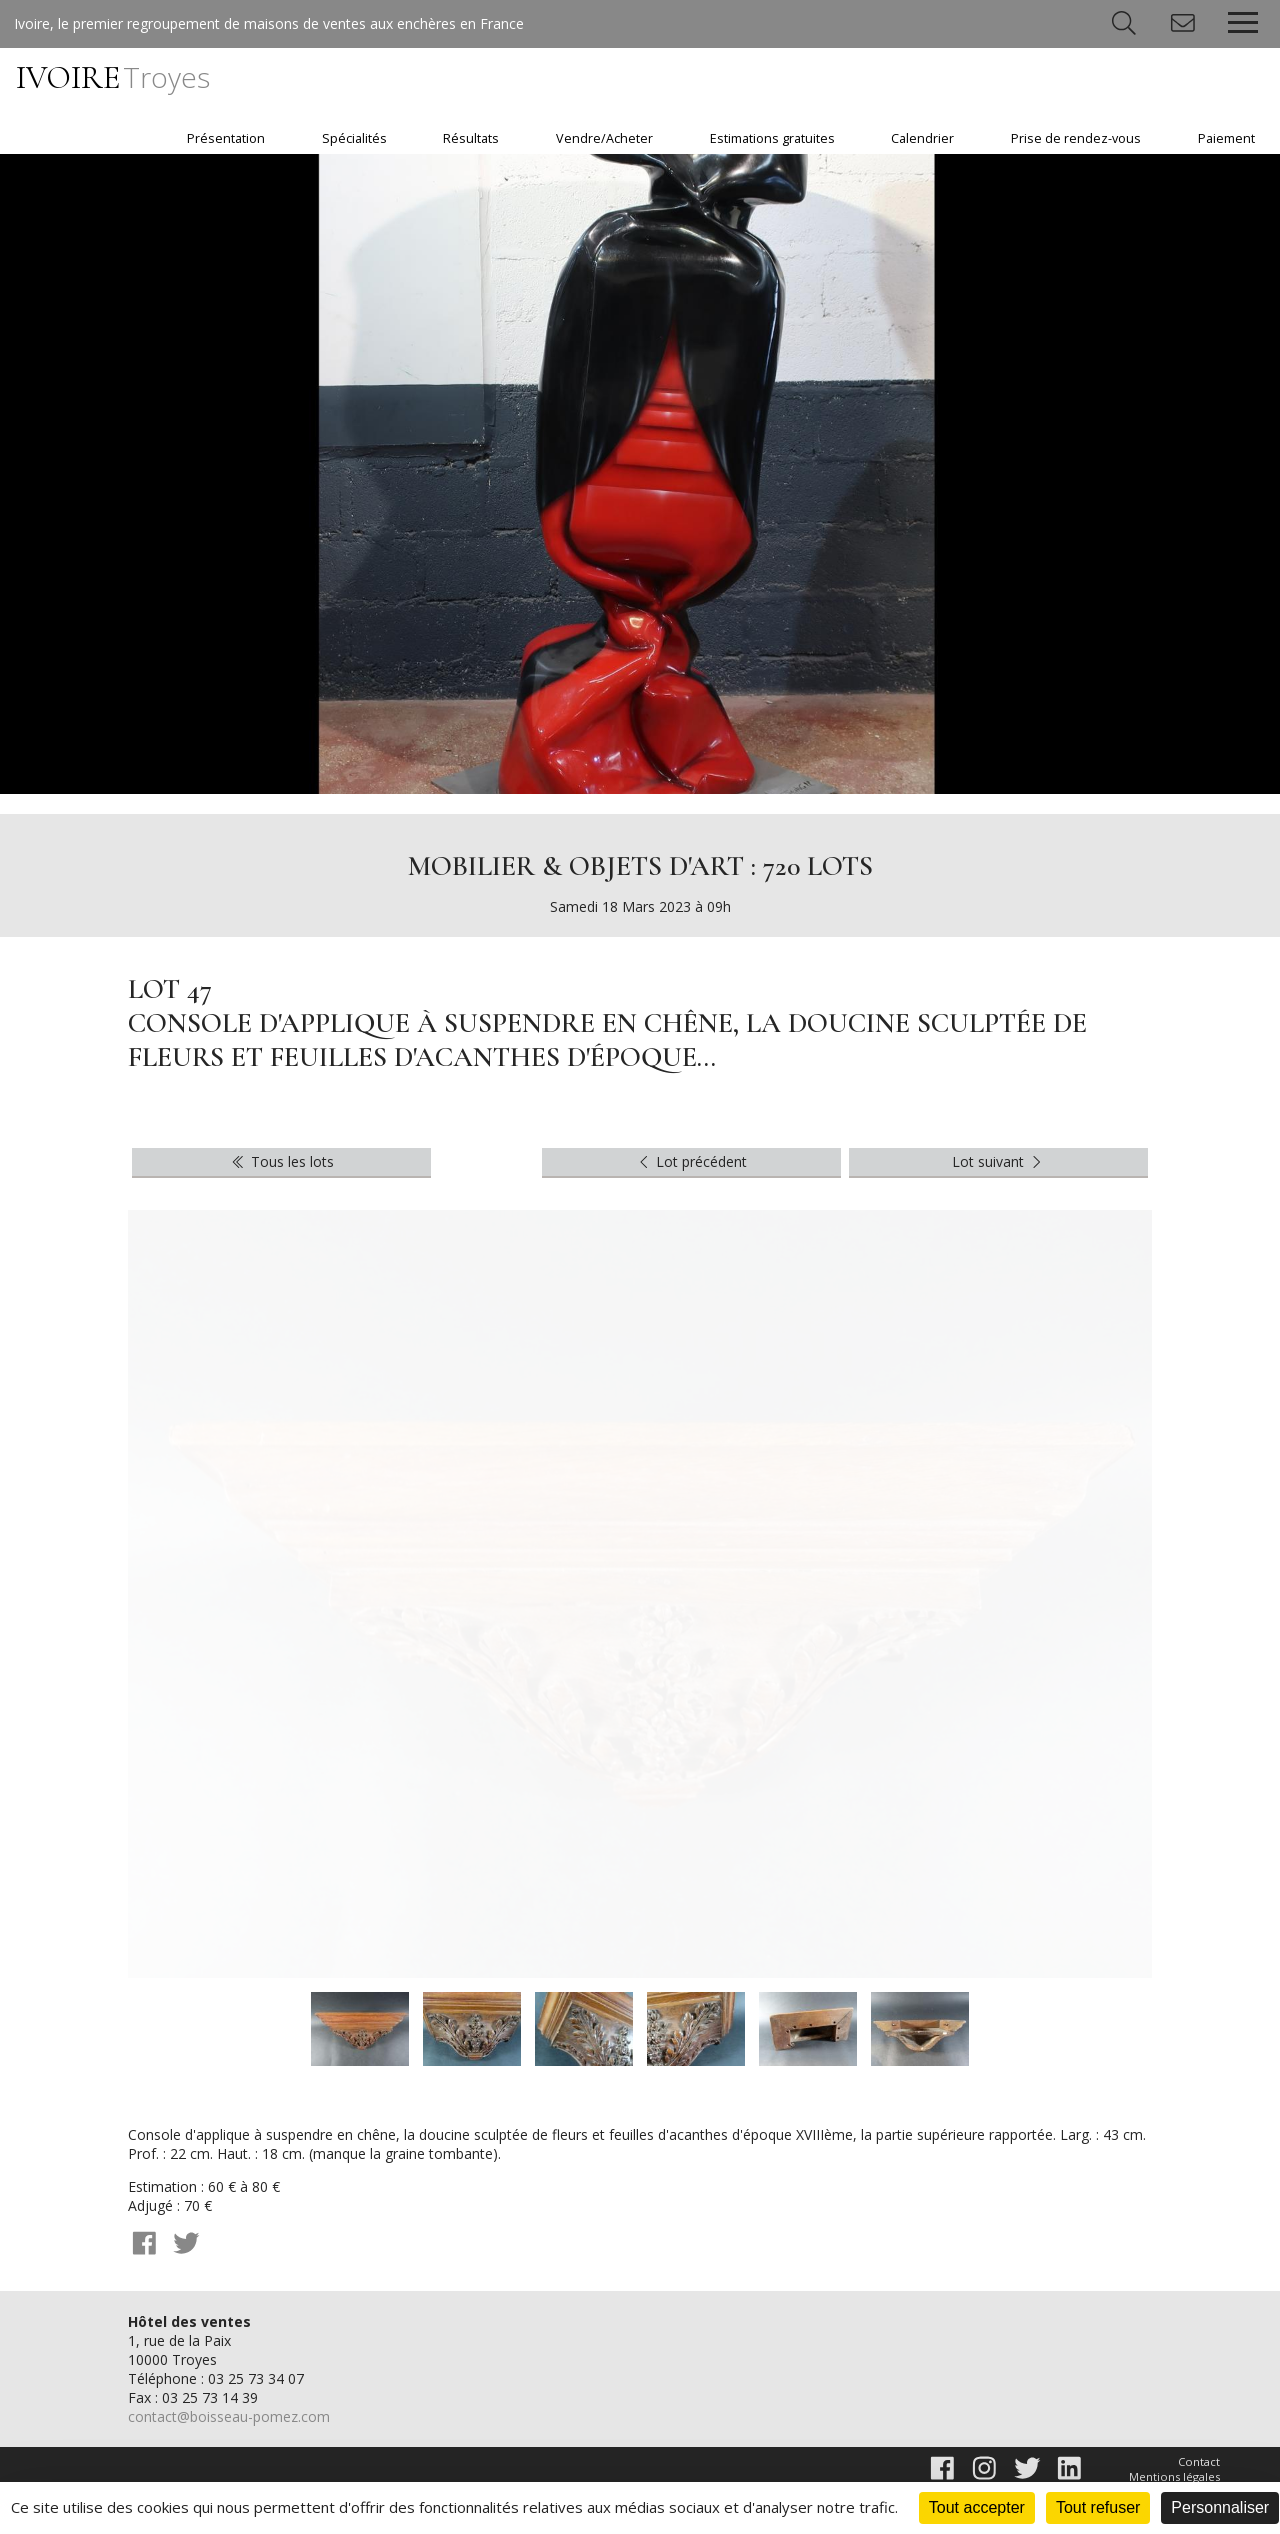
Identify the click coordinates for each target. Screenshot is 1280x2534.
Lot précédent (691, 1161)
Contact (1199, 2461)
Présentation (226, 138)
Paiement (1226, 138)
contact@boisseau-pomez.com (229, 2416)
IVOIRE (113, 77)
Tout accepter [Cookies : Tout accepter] (977, 2507)
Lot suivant (999, 1161)
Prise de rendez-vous (1076, 138)
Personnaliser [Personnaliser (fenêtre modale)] (1220, 2507)
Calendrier (922, 138)
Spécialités (354, 138)
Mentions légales (1174, 2476)
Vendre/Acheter (604, 138)
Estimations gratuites (772, 138)
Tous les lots (281, 1161)
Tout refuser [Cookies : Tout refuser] (1098, 2507)
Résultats (471, 138)
